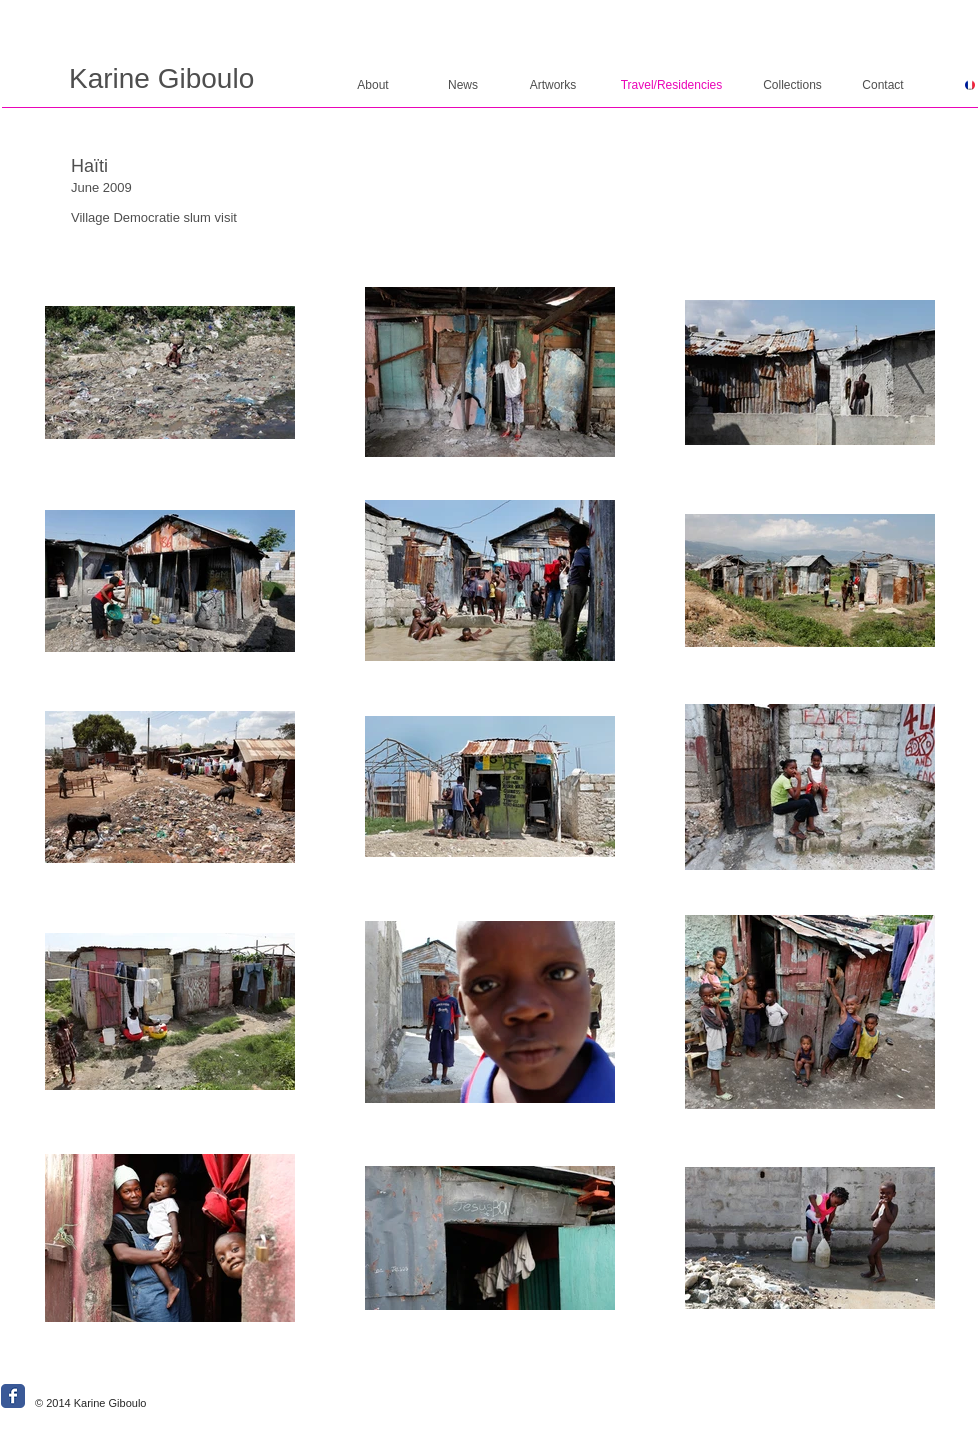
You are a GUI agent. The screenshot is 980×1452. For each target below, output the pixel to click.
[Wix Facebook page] (13, 1396)
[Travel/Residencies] (671, 85)
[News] (463, 85)
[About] (373, 85)
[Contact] (883, 85)
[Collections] (792, 85)
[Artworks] (553, 85)
